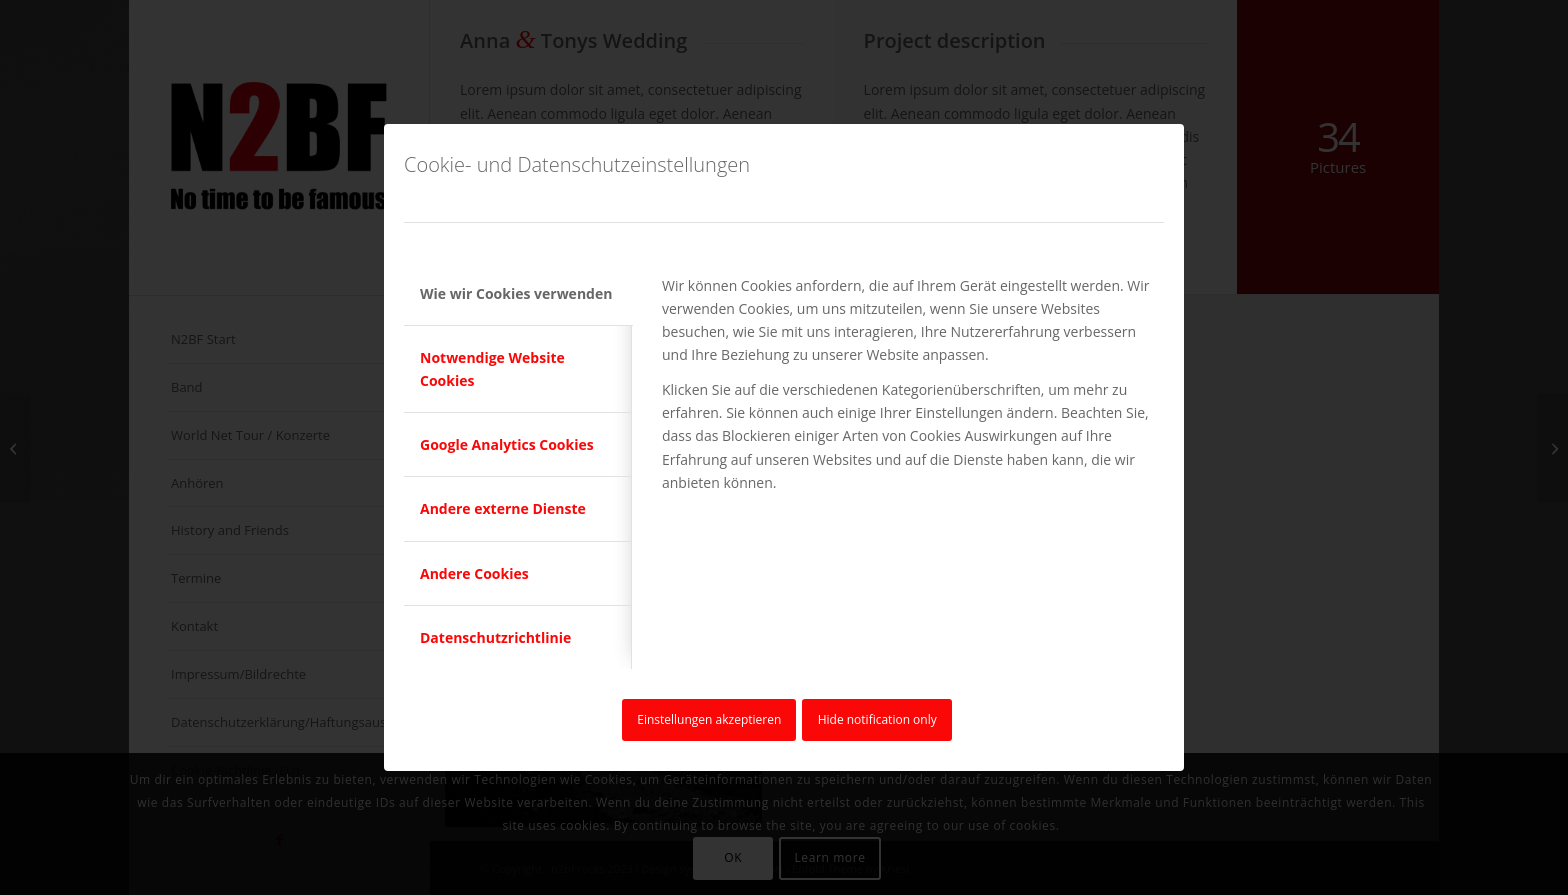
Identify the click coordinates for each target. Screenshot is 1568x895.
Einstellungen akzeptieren (709, 719)
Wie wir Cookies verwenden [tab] (516, 293)
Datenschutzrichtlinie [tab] (495, 637)
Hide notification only (877, 719)
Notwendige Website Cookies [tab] (492, 369)
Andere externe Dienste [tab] (503, 508)
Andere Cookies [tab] (474, 573)
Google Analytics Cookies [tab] (507, 444)
